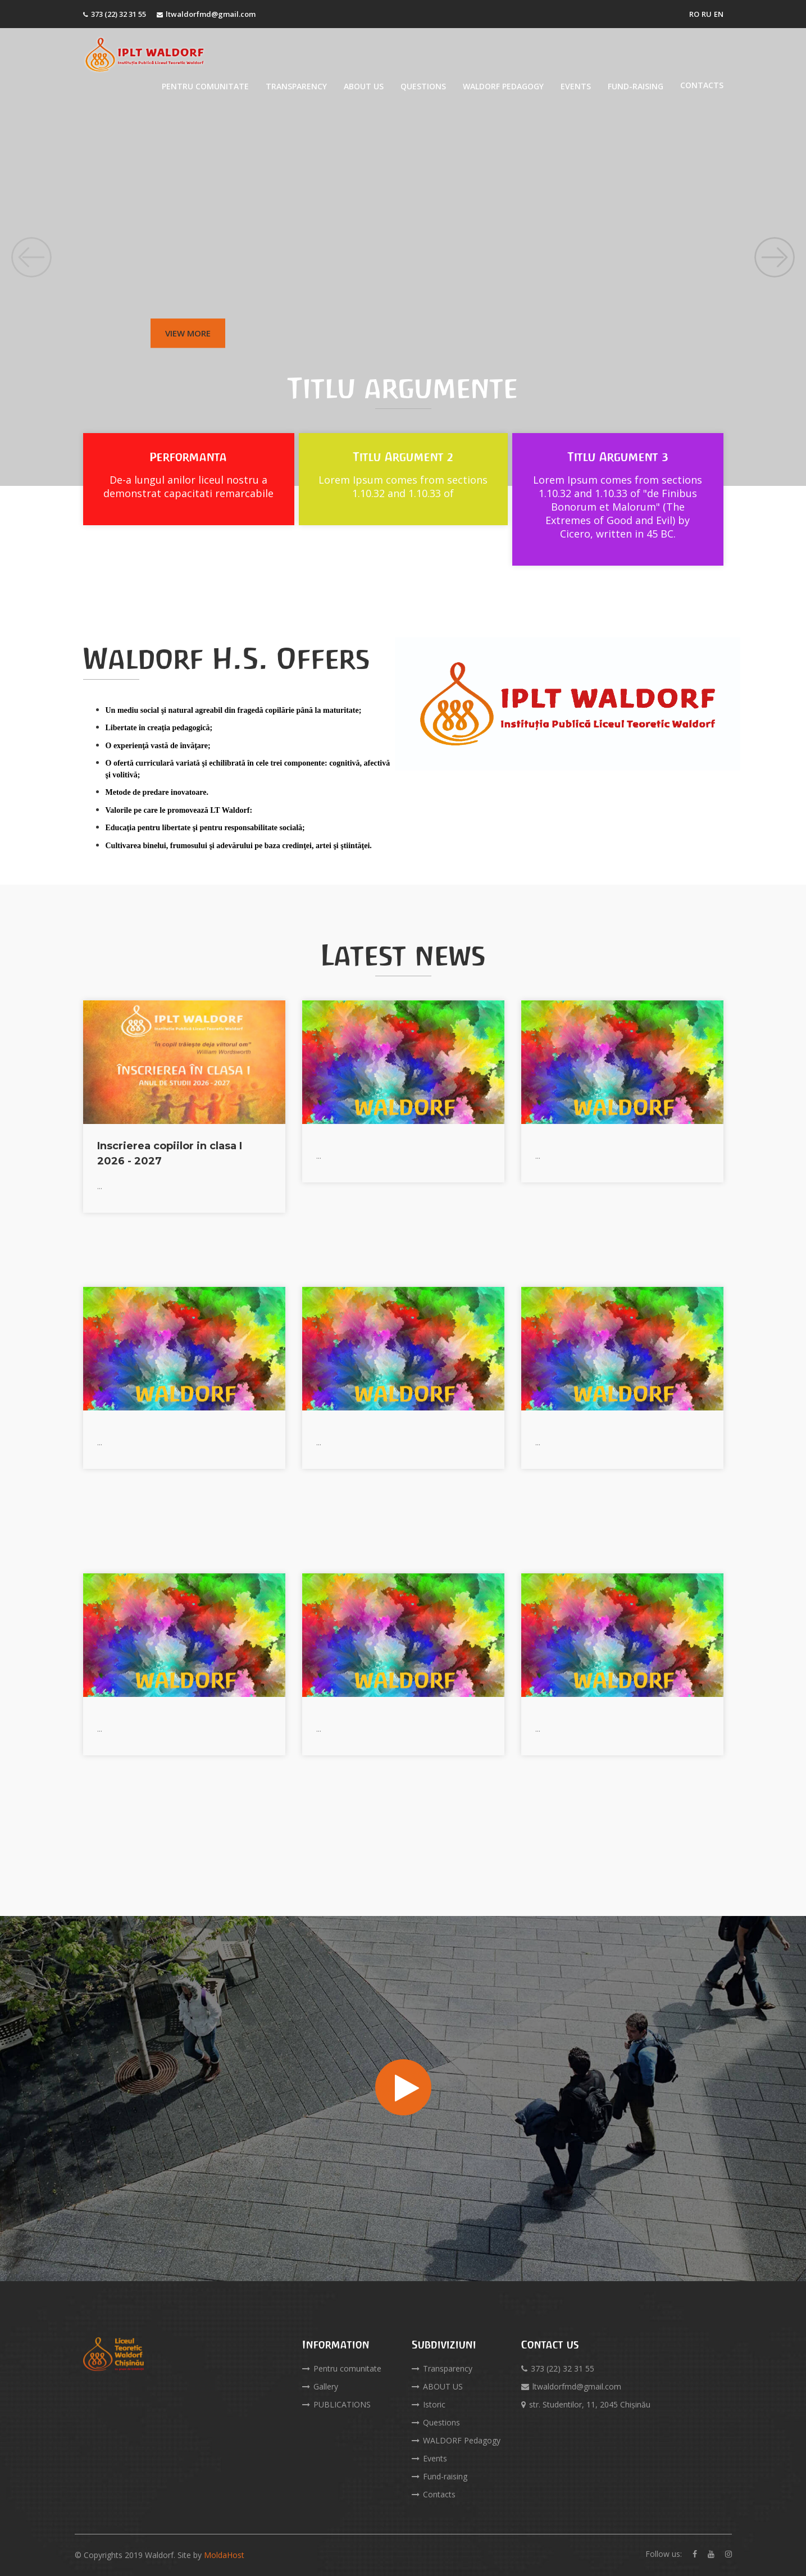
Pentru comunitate (205, 86)
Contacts (701, 85)
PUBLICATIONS (336, 2404)
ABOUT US (364, 86)
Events (576, 86)
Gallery (320, 2386)
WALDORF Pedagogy (503, 86)
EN (718, 14)
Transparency (296, 86)
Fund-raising (635, 86)
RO (694, 14)
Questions (423, 86)
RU (707, 14)
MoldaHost (224, 2555)
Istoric (428, 2404)
